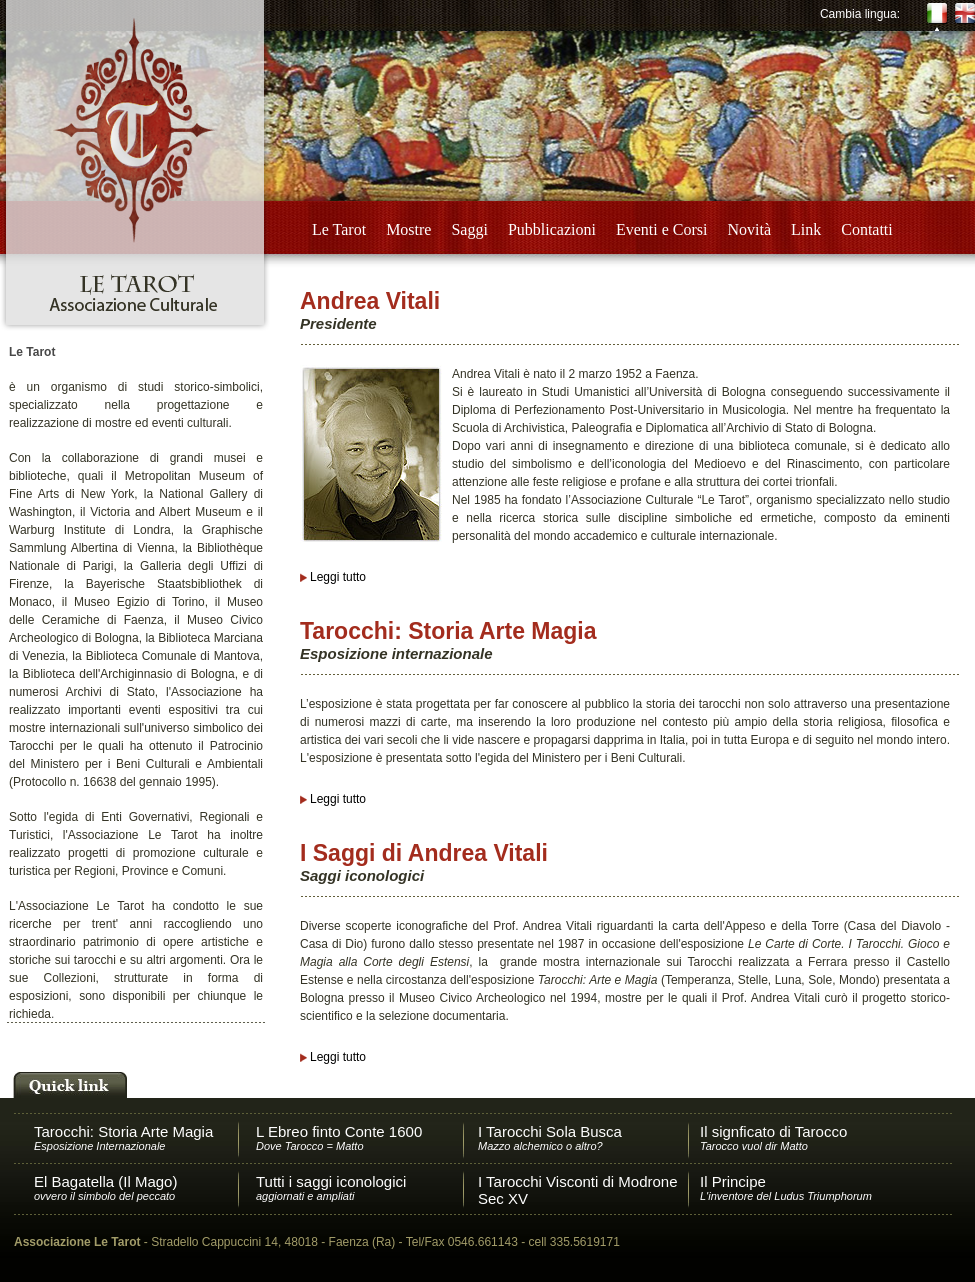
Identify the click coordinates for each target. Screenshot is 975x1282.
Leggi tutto (338, 577)
